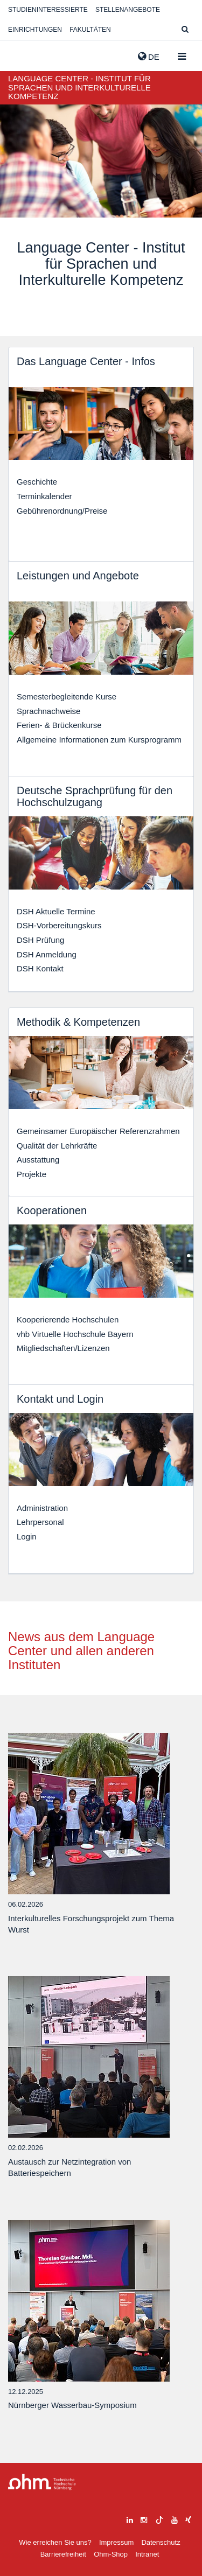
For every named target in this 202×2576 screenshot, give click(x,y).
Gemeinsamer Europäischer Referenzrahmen (98, 1131)
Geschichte (37, 481)
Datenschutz (160, 2542)
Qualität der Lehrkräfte (57, 1145)
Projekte (31, 1174)
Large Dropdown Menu (42, 2482)
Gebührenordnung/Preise (62, 510)
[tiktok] (159, 2518)
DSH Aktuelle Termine (56, 911)
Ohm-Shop (111, 2554)
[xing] (188, 2518)
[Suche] (185, 30)
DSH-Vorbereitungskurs (59, 925)
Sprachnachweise (48, 711)
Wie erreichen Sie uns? (55, 2542)
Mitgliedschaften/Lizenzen (63, 1348)
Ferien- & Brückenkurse (59, 725)
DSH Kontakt (40, 968)
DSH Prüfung (40, 939)
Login (27, 1536)
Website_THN (24, 54)
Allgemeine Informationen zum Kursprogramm (99, 739)
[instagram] (144, 2518)
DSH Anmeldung (46, 954)
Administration (42, 1508)
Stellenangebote (127, 9)
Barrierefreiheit (63, 2554)
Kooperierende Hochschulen (68, 1319)
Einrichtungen (35, 29)
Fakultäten (89, 29)
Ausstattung (38, 1159)
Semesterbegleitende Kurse (66, 696)
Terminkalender (44, 496)
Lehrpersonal (40, 1522)
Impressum (116, 2542)
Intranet (147, 2554)
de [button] (148, 56)
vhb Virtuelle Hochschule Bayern (75, 1334)
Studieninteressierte (48, 9)
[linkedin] (130, 2518)
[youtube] (174, 2518)
